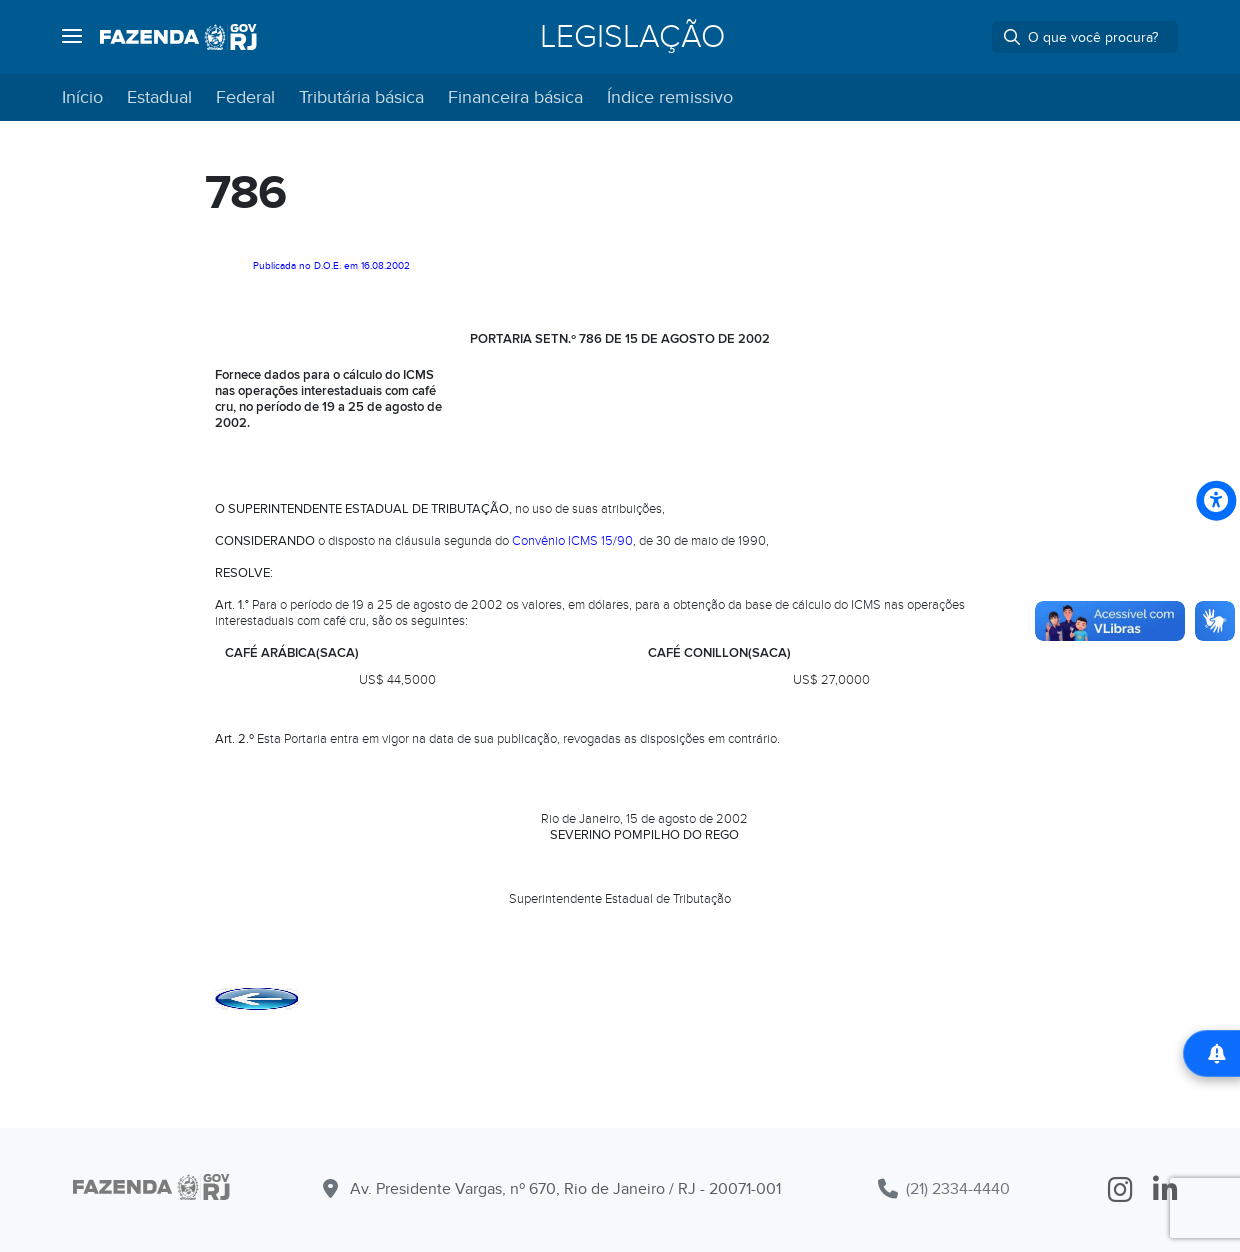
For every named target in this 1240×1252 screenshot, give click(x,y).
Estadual (159, 97)
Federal (245, 97)
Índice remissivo (670, 97)
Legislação (632, 37)
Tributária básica (361, 97)
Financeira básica (515, 97)
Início (82, 97)
